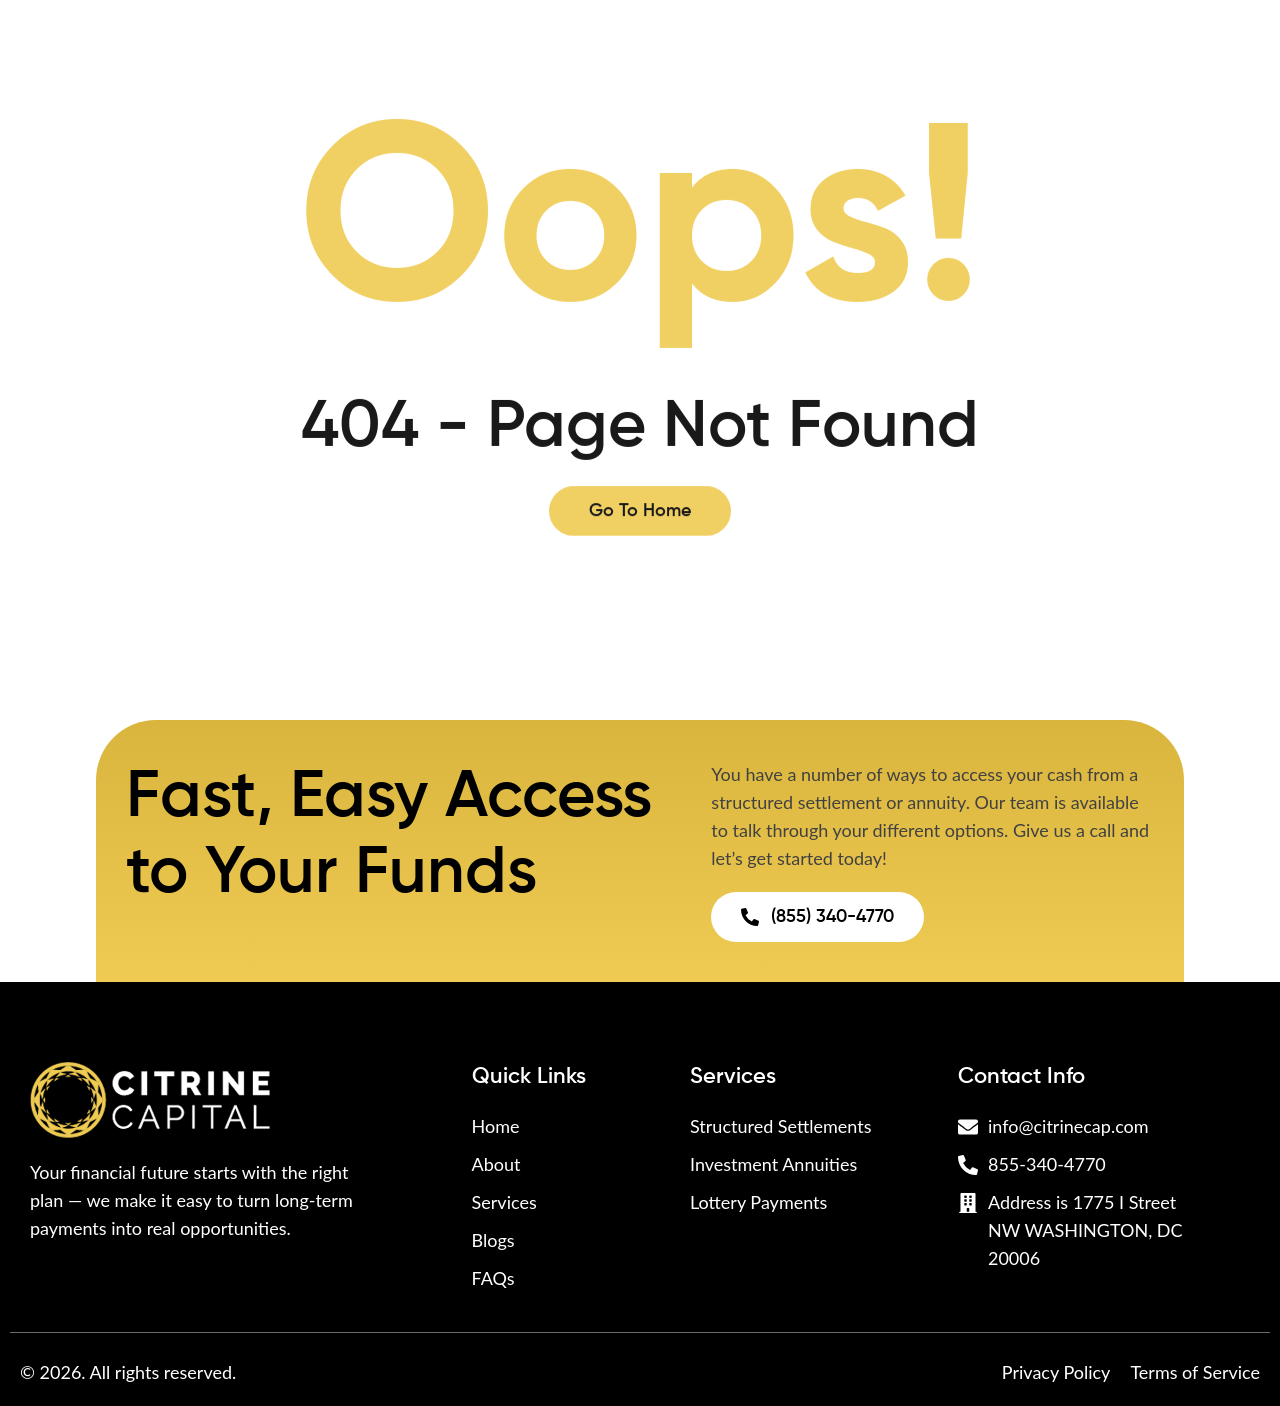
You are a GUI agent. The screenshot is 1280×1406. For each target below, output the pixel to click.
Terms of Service (1195, 1372)
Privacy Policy (1056, 1372)
